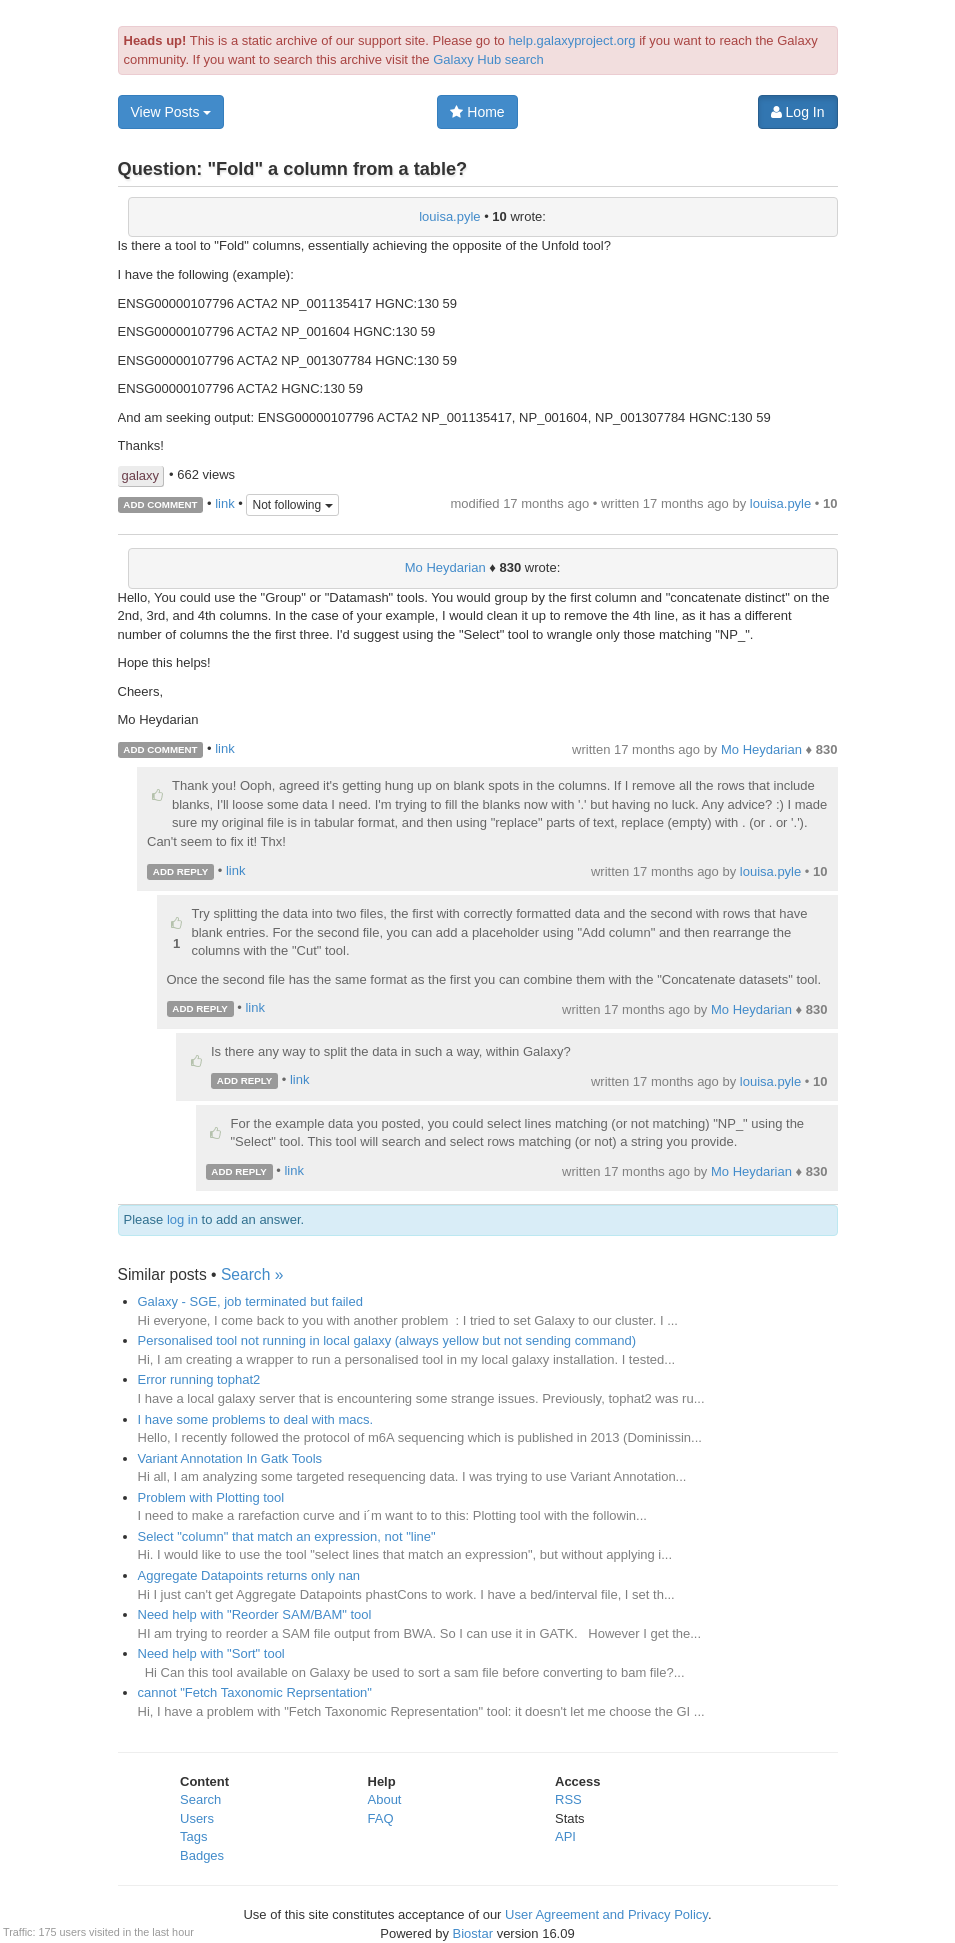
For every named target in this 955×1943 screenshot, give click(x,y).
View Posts (171, 112)
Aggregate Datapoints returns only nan (249, 1575)
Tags (193, 1836)
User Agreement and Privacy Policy (606, 1914)
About (385, 1799)
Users (197, 1818)
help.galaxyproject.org (571, 40)
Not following (292, 505)
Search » (252, 1274)
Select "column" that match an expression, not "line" (287, 1536)
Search (200, 1799)
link (225, 503)
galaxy (141, 475)
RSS (568, 1799)
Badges (202, 1855)
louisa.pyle (449, 216)
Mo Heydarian (445, 567)
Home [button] (477, 112)
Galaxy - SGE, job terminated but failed (250, 1301)
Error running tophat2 (199, 1379)
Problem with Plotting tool (211, 1497)
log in (182, 1219)
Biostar (473, 1933)
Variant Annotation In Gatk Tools (230, 1458)
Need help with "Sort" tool (211, 1653)
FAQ (381, 1818)
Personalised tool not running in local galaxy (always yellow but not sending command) (387, 1340)
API (565, 1836)
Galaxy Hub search (488, 59)
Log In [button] (798, 112)
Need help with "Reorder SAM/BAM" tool (255, 1614)
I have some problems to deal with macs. (256, 1419)
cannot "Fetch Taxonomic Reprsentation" (255, 1692)
